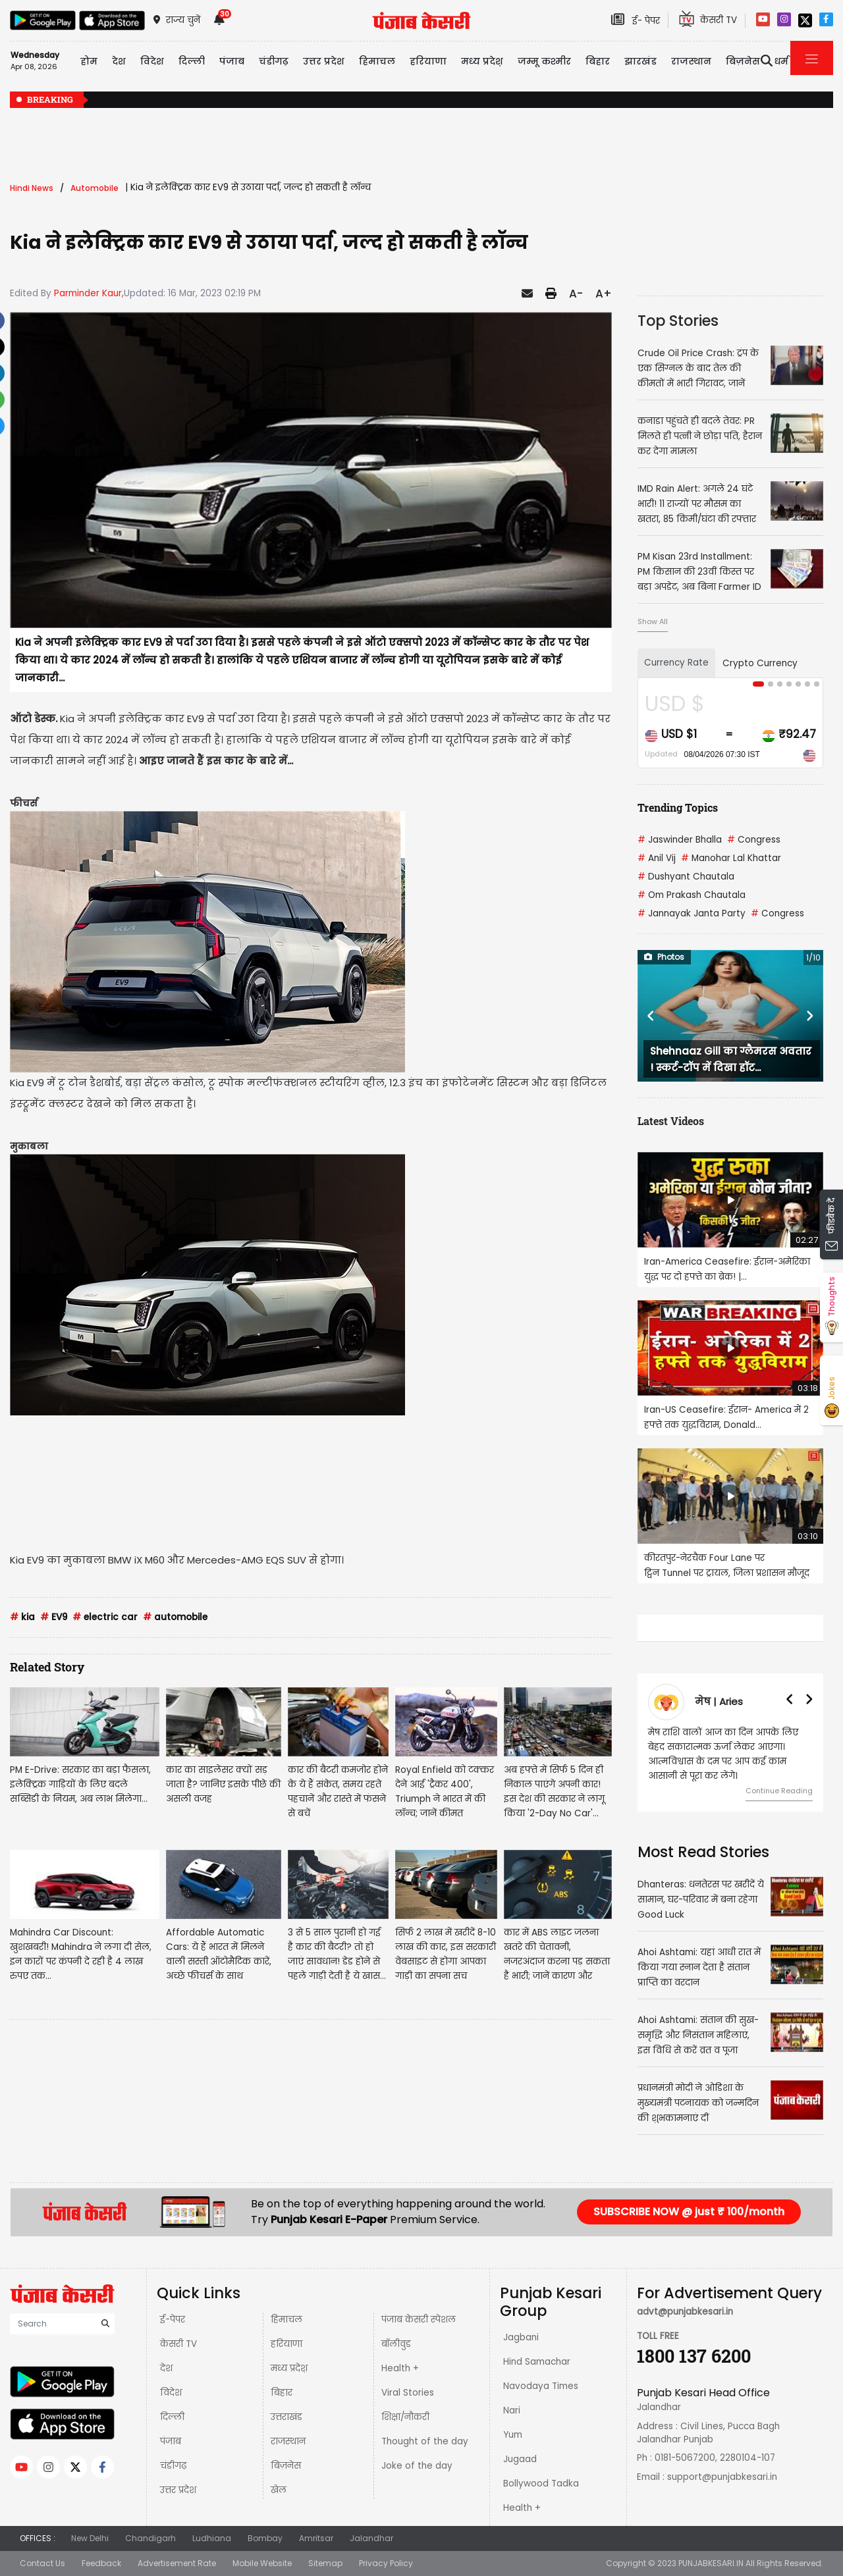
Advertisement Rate (177, 2563)
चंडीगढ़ (173, 2465)
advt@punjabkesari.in (685, 2311)
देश (166, 2368)
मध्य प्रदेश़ (289, 2368)
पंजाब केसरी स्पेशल (418, 2319)
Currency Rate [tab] (676, 662)
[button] (651, 1016)
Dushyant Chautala (686, 876)
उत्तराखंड (286, 2417)
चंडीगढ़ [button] (273, 61)
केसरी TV (178, 2344)
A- (576, 294)
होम (88, 61)
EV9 (53, 1617)
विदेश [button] (152, 61)
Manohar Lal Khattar (731, 858)
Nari (511, 2410)
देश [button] (119, 61)
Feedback (101, 2563)
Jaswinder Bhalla (680, 839)
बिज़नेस (286, 2465)
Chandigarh (150, 2538)
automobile (175, 1617)
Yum (512, 2435)
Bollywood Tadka (541, 2483)
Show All (653, 621)
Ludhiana (211, 2538)
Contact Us (42, 2563)
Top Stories (678, 320)
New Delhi (90, 2538)
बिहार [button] (597, 61)
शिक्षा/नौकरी (405, 2417)
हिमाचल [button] (377, 61)
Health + (400, 2368)
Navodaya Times (540, 2386)
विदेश (171, 2392)
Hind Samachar (536, 2361)
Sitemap (325, 2563)
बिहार (281, 2392)
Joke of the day (416, 2465)
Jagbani (521, 2337)
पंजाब (170, 2441)
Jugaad (520, 2459)
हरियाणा (286, 2344)
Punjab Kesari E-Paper (330, 2219)
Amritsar (316, 2538)
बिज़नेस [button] (743, 61)
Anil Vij (657, 858)
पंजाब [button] (231, 61)
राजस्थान (288, 2441)
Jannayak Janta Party (692, 913)
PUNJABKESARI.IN (711, 2563)
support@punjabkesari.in (722, 2477)
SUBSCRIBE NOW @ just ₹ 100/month (688, 2211)
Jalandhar (371, 2538)
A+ (603, 294)
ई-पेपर (172, 2319)
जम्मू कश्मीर (544, 61)
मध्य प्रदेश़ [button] (482, 61)
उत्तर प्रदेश (178, 2490)
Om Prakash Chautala (692, 895)
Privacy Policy (386, 2563)
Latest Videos (671, 1121)
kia (22, 1617)
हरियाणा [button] (428, 61)
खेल (278, 2490)
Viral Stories (407, 2392)
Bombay (265, 2538)
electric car (105, 1617)
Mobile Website (262, 2563)
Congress (753, 839)
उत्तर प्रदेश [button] (323, 61)
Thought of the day (424, 2441)
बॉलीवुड (396, 2344)
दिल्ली (191, 61)
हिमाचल (286, 2319)
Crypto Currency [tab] (760, 663)
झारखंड (640, 61)
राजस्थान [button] (691, 61)
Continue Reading (779, 1790)
